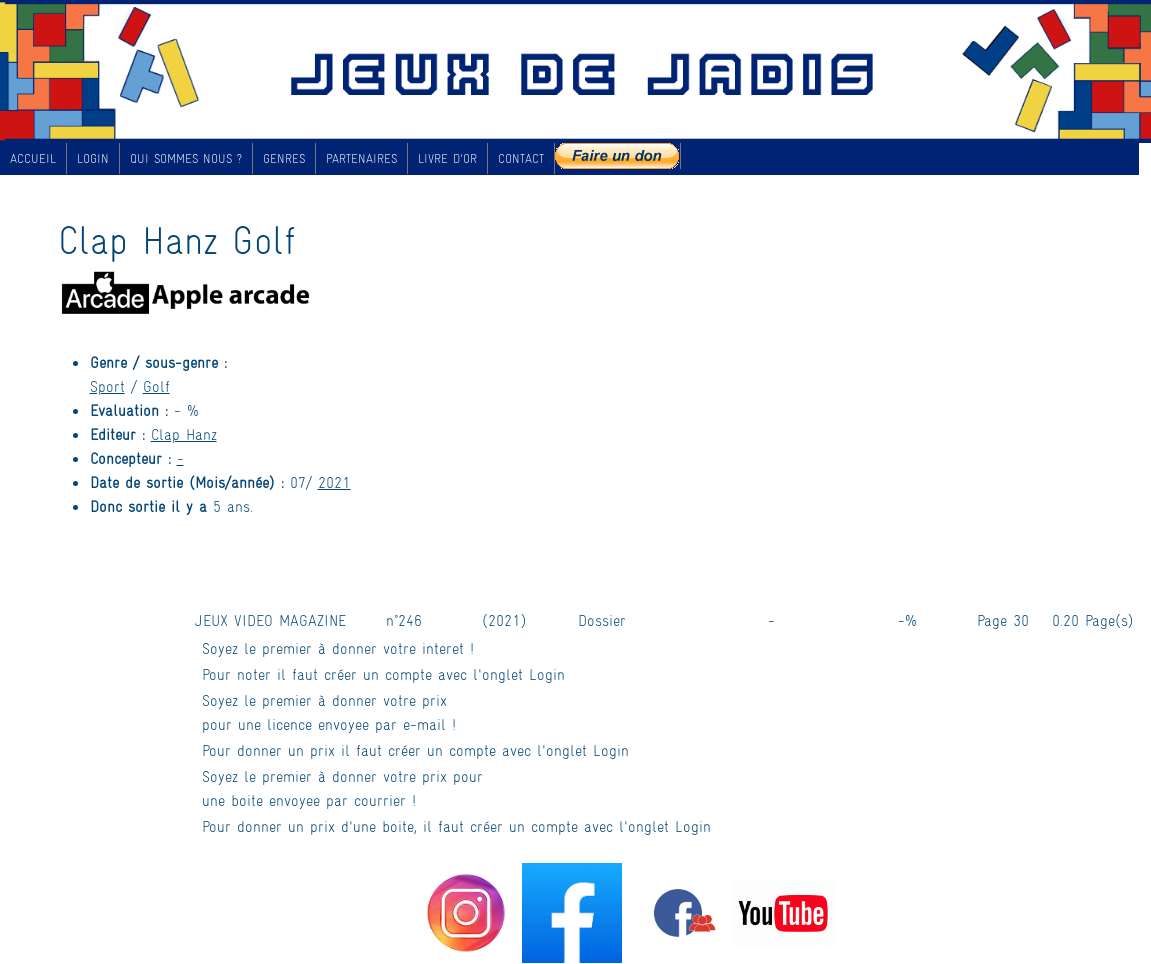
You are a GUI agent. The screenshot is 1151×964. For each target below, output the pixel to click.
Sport (107, 385)
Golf (156, 385)
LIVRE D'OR (447, 158)
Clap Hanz (184, 433)
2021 (334, 481)
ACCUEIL (33, 158)
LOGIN (93, 158)
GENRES (284, 158)
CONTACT (521, 158)
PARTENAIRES (361, 158)
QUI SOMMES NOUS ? (186, 158)
